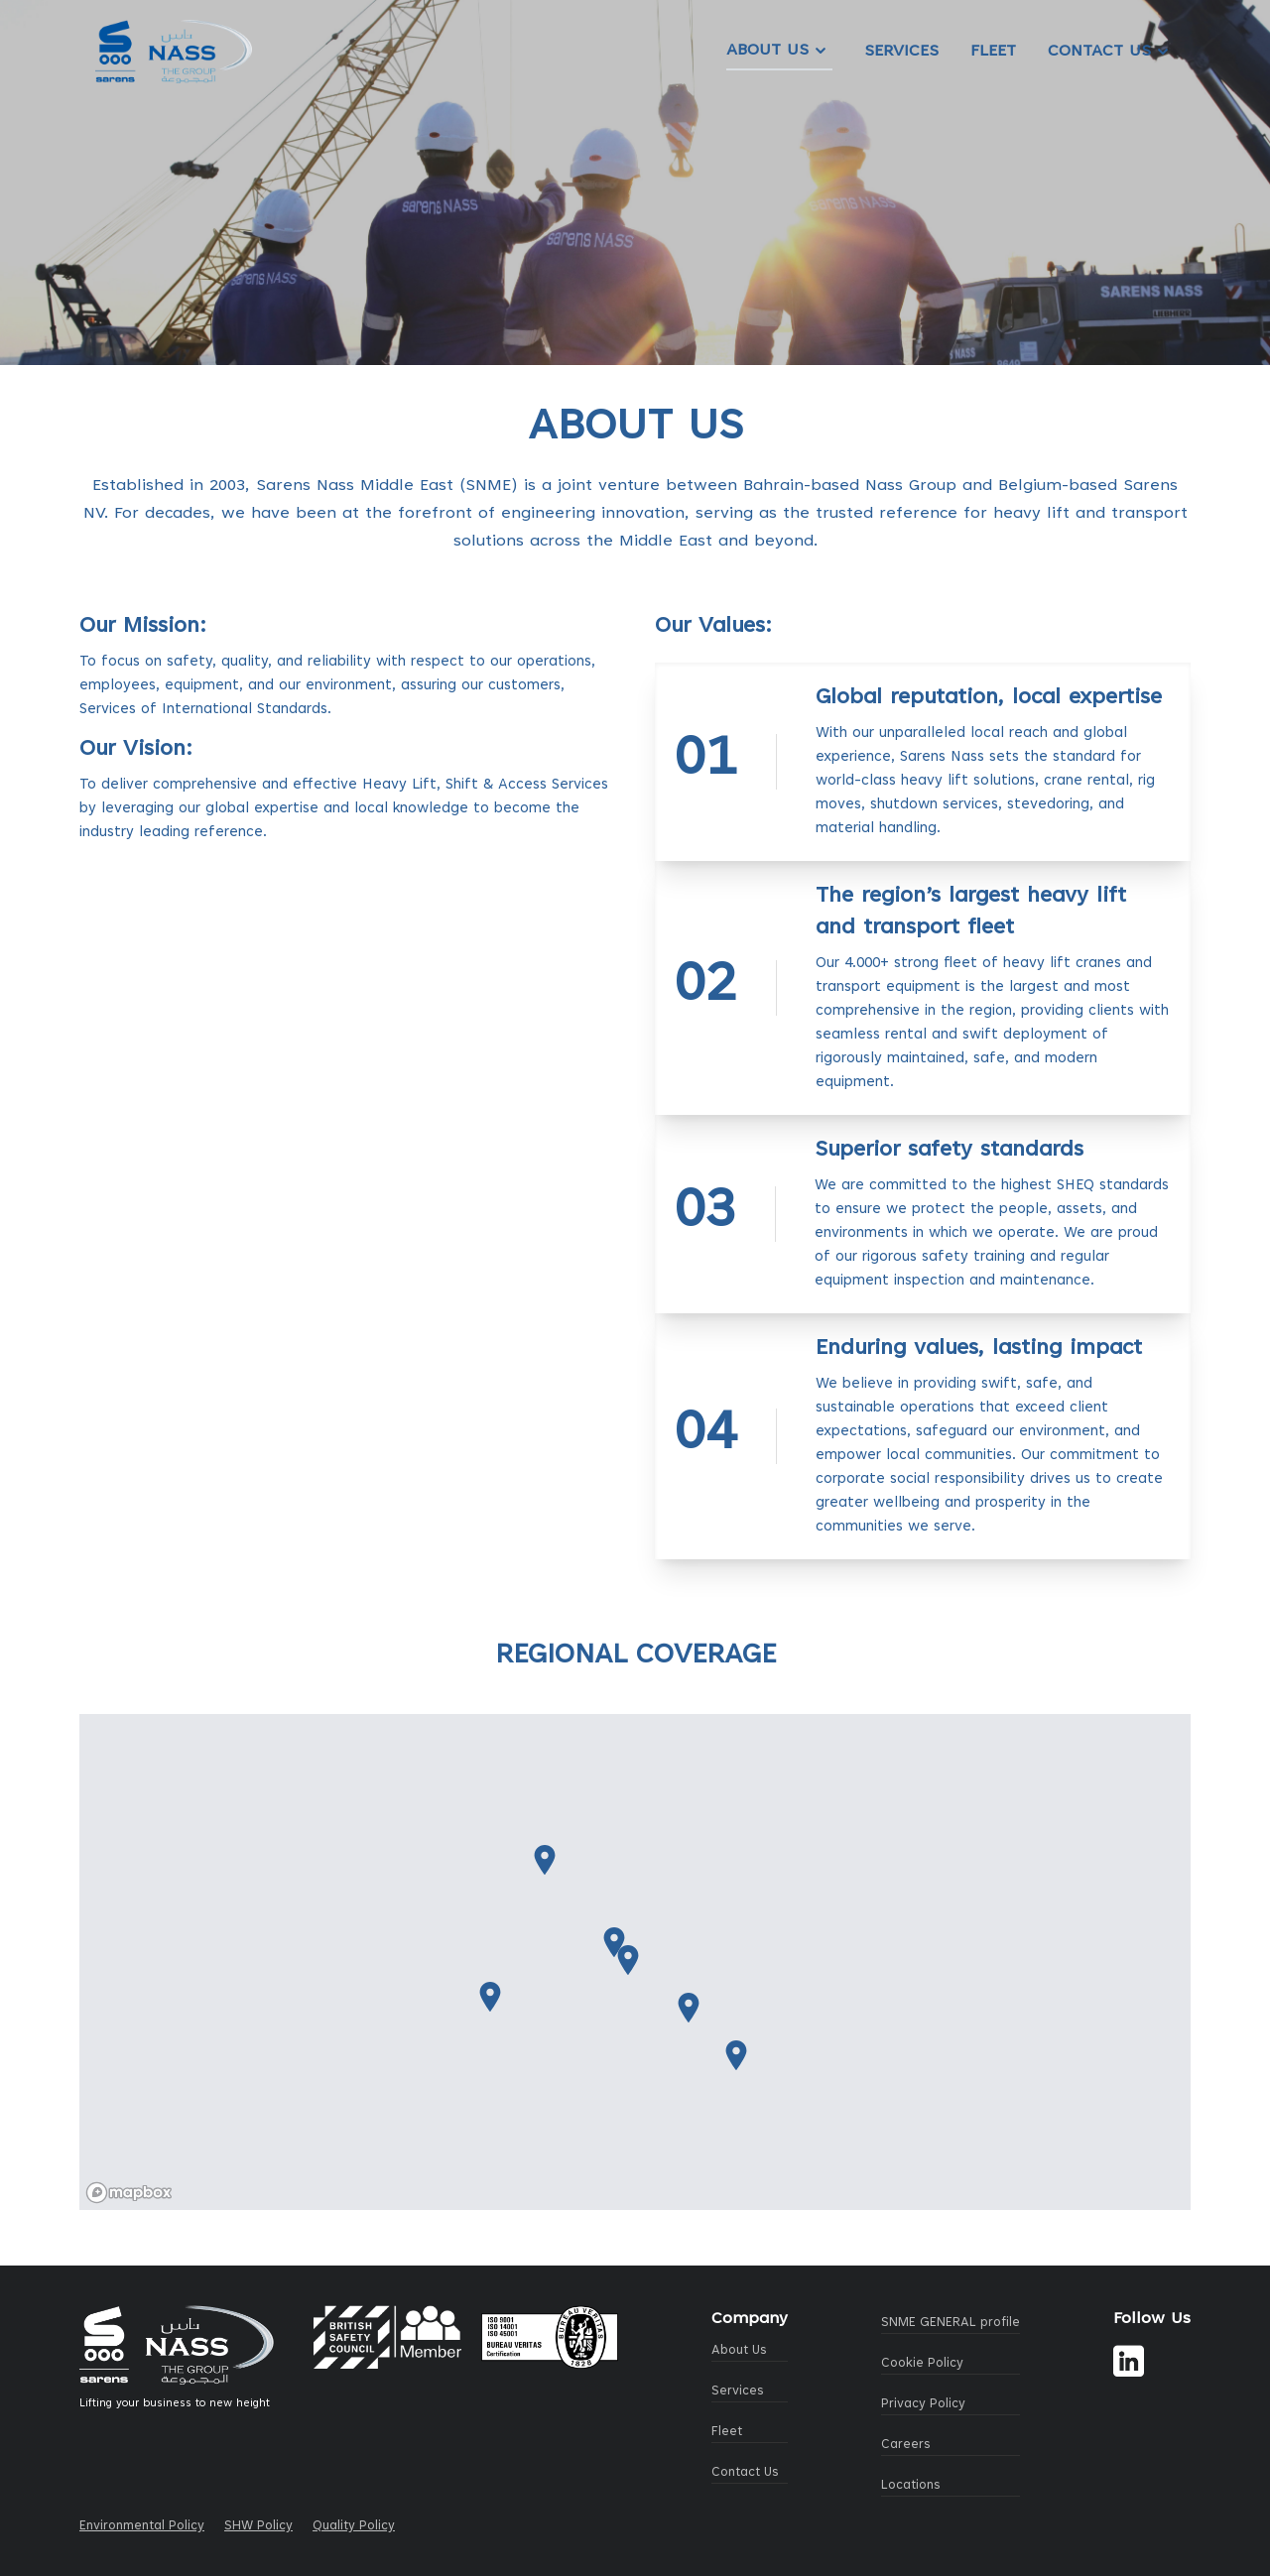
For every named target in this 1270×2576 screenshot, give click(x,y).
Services (901, 52)
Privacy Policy (923, 2404)
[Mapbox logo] (129, 2192)
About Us (779, 50)
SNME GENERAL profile (950, 2323)
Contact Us (1111, 51)
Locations (911, 2486)
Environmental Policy (141, 2526)
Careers (906, 2445)
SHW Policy (258, 2526)
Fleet (993, 52)
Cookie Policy (922, 2364)
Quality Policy (354, 2526)
